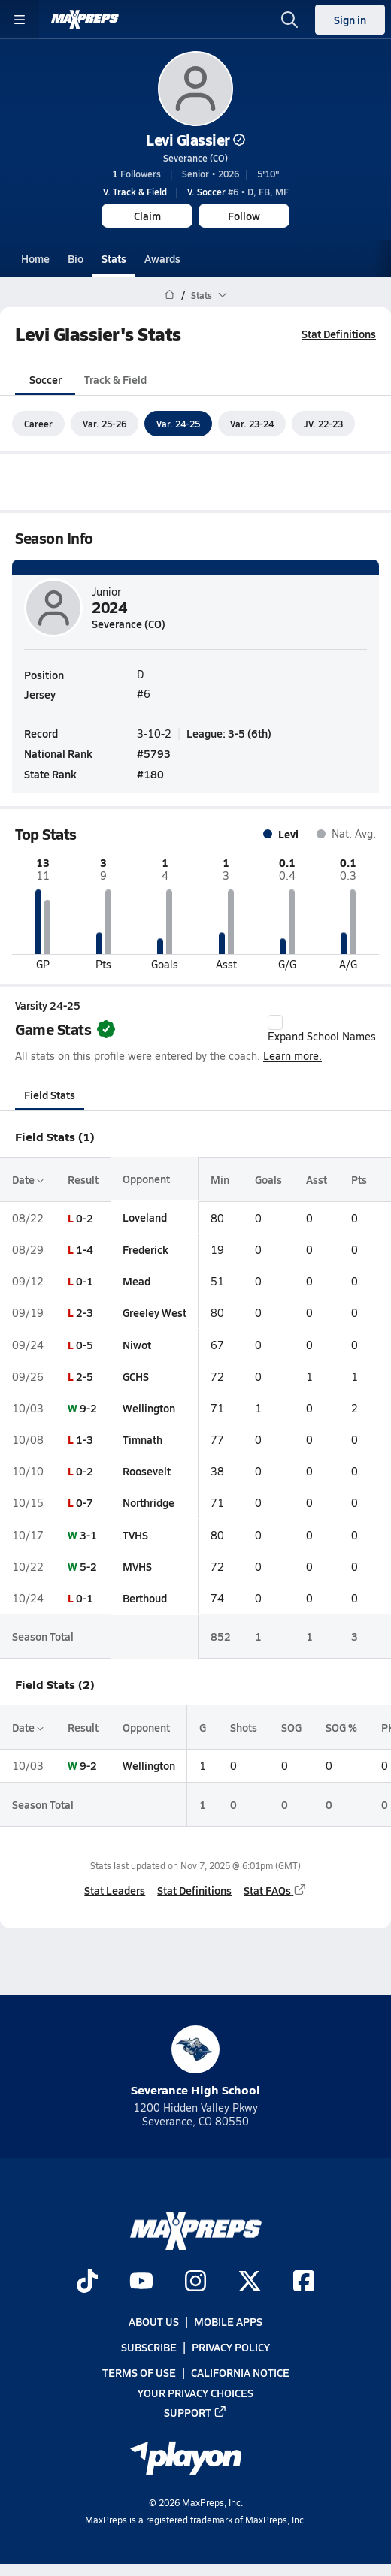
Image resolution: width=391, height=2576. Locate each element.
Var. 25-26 (104, 424)
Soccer (45, 379)
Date (28, 1179)
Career (38, 424)
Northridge (148, 1503)
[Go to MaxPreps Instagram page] (195, 2282)
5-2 (88, 1566)
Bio (75, 258)
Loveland (145, 1217)
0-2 (84, 1217)
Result (83, 1179)
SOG (291, 1727)
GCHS (136, 1376)
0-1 (84, 1280)
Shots (243, 1727)
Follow (244, 215)
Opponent (146, 1179)
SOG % (341, 1727)
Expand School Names (322, 1029)
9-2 (88, 1407)
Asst (316, 1179)
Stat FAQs (275, 1891)
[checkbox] (275, 1022)
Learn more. (292, 1056)
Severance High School (195, 2061)
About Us (154, 2321)
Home (35, 258)
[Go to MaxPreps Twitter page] (250, 2282)
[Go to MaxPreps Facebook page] (304, 2282)
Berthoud (145, 1597)
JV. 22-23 (323, 424)
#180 (150, 774)
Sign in (350, 19)
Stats (114, 258)
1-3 (84, 1439)
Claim (147, 215)
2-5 (84, 1376)
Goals (268, 1179)
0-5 (84, 1344)
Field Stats (49, 1094)
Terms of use (139, 2372)
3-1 (88, 1534)
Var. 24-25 (178, 424)
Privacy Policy (231, 2346)
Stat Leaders (114, 1891)
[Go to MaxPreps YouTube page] (141, 2282)
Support (195, 2412)
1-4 (84, 1249)
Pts (359, 1179)
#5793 (154, 753)
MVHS (137, 1566)
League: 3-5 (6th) (228, 733)
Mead (136, 1280)
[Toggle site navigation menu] (19, 19)
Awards (162, 258)
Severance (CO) (195, 157)
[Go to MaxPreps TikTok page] (87, 2282)
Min (220, 1179)
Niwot (137, 1344)
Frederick (145, 1249)
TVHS (135, 1534)
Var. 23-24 (252, 424)
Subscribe (149, 2346)
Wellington (149, 1407)
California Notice (240, 2372)
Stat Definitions (339, 333)
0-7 (84, 1503)
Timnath (142, 1439)
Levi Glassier (195, 139)
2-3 (84, 1313)
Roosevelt (147, 1470)
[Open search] (289, 19)
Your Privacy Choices (195, 2392)
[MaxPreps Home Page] (169, 295)
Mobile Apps (228, 2321)
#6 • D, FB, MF (238, 192)
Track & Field (115, 379)
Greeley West (154, 1313)
